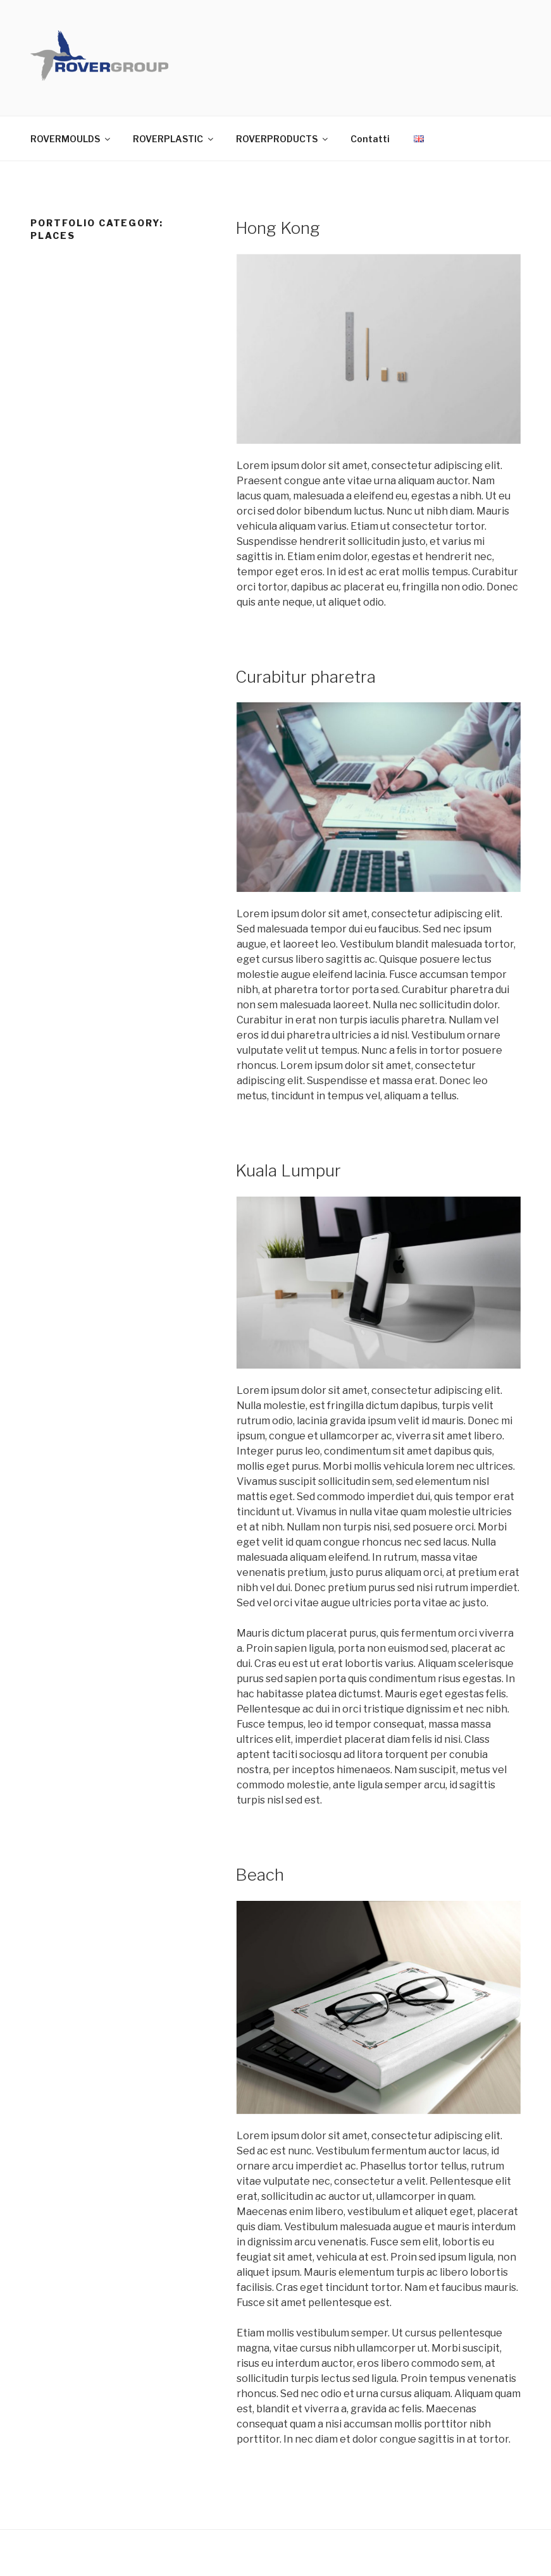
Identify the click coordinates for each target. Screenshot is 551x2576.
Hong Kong (277, 228)
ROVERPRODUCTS (283, 138)
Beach (259, 1874)
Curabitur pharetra (305, 677)
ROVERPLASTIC (174, 138)
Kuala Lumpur (288, 1170)
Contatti (370, 138)
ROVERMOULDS (71, 138)
